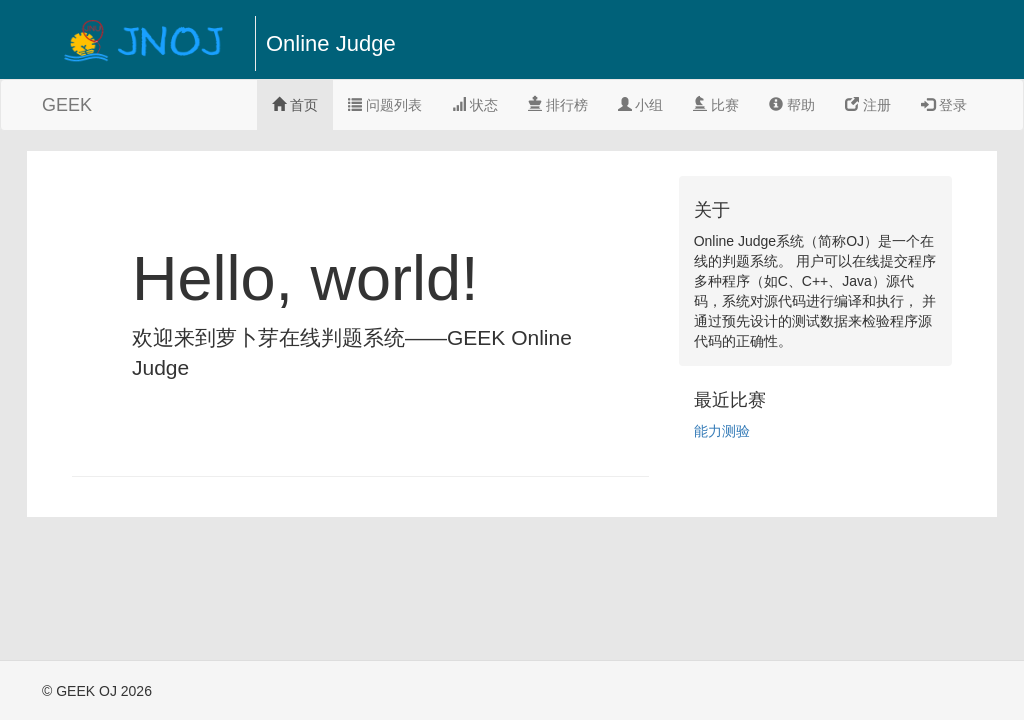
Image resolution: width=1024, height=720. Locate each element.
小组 (641, 105)
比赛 (716, 105)
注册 (868, 105)
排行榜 (558, 105)
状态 (475, 105)
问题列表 (385, 105)
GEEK (67, 105)
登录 (944, 105)
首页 (295, 105)
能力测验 (722, 431)
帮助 (792, 105)
